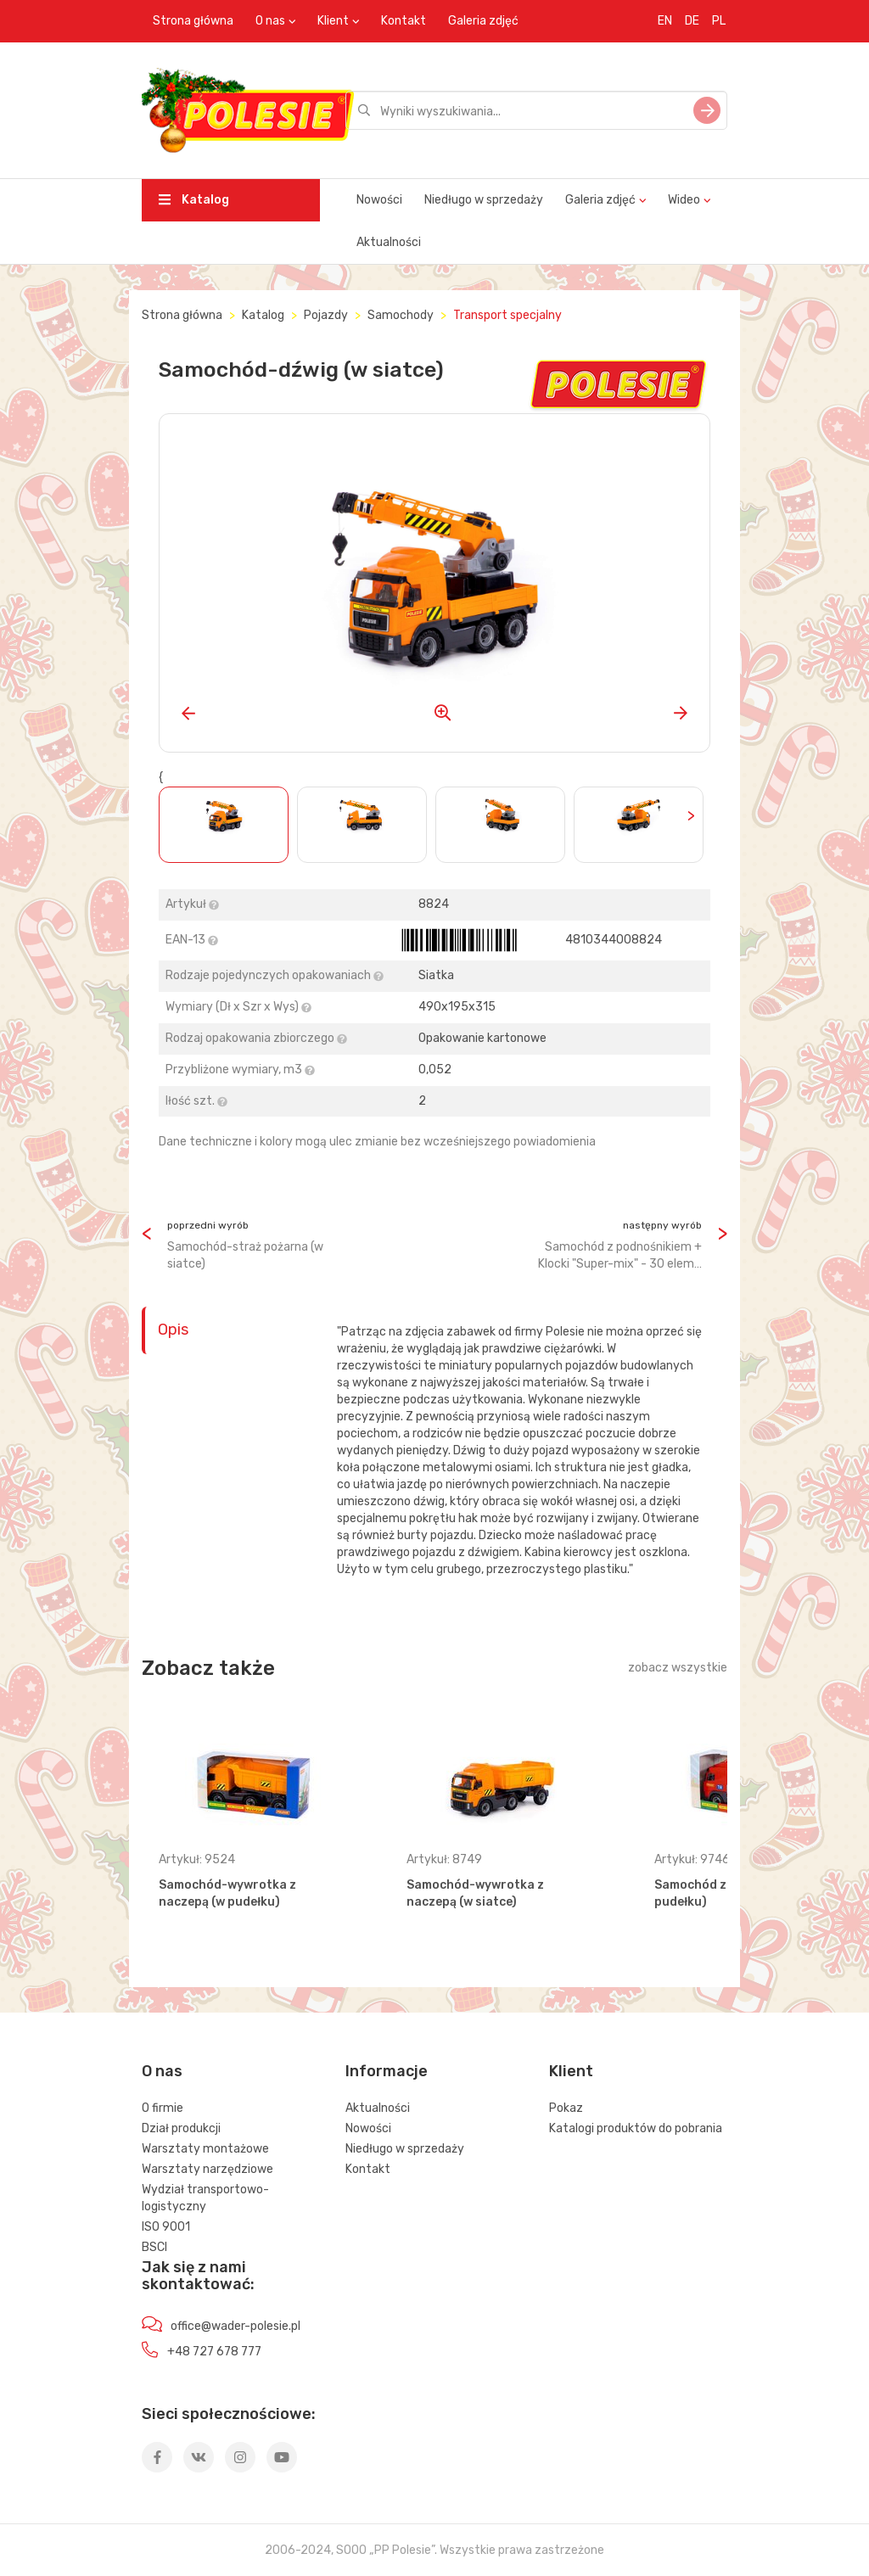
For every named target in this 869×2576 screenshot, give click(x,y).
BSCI (154, 2247)
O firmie (162, 2108)
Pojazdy (326, 315)
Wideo (684, 200)
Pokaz (566, 2108)
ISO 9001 (166, 2227)
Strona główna (193, 21)
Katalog (194, 200)
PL (719, 21)
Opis (173, 1329)
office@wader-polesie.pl (235, 2326)
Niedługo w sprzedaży (483, 200)
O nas (270, 21)
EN (665, 21)
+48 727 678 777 (214, 2351)
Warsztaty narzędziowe (207, 2169)
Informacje (386, 2071)
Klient (333, 21)
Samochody (400, 315)
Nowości (379, 200)
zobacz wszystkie (677, 1667)
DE (692, 21)
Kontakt (403, 21)
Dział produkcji (181, 2128)
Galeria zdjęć (483, 21)
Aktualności (388, 242)
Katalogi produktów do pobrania (635, 2128)
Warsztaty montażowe (205, 2149)
